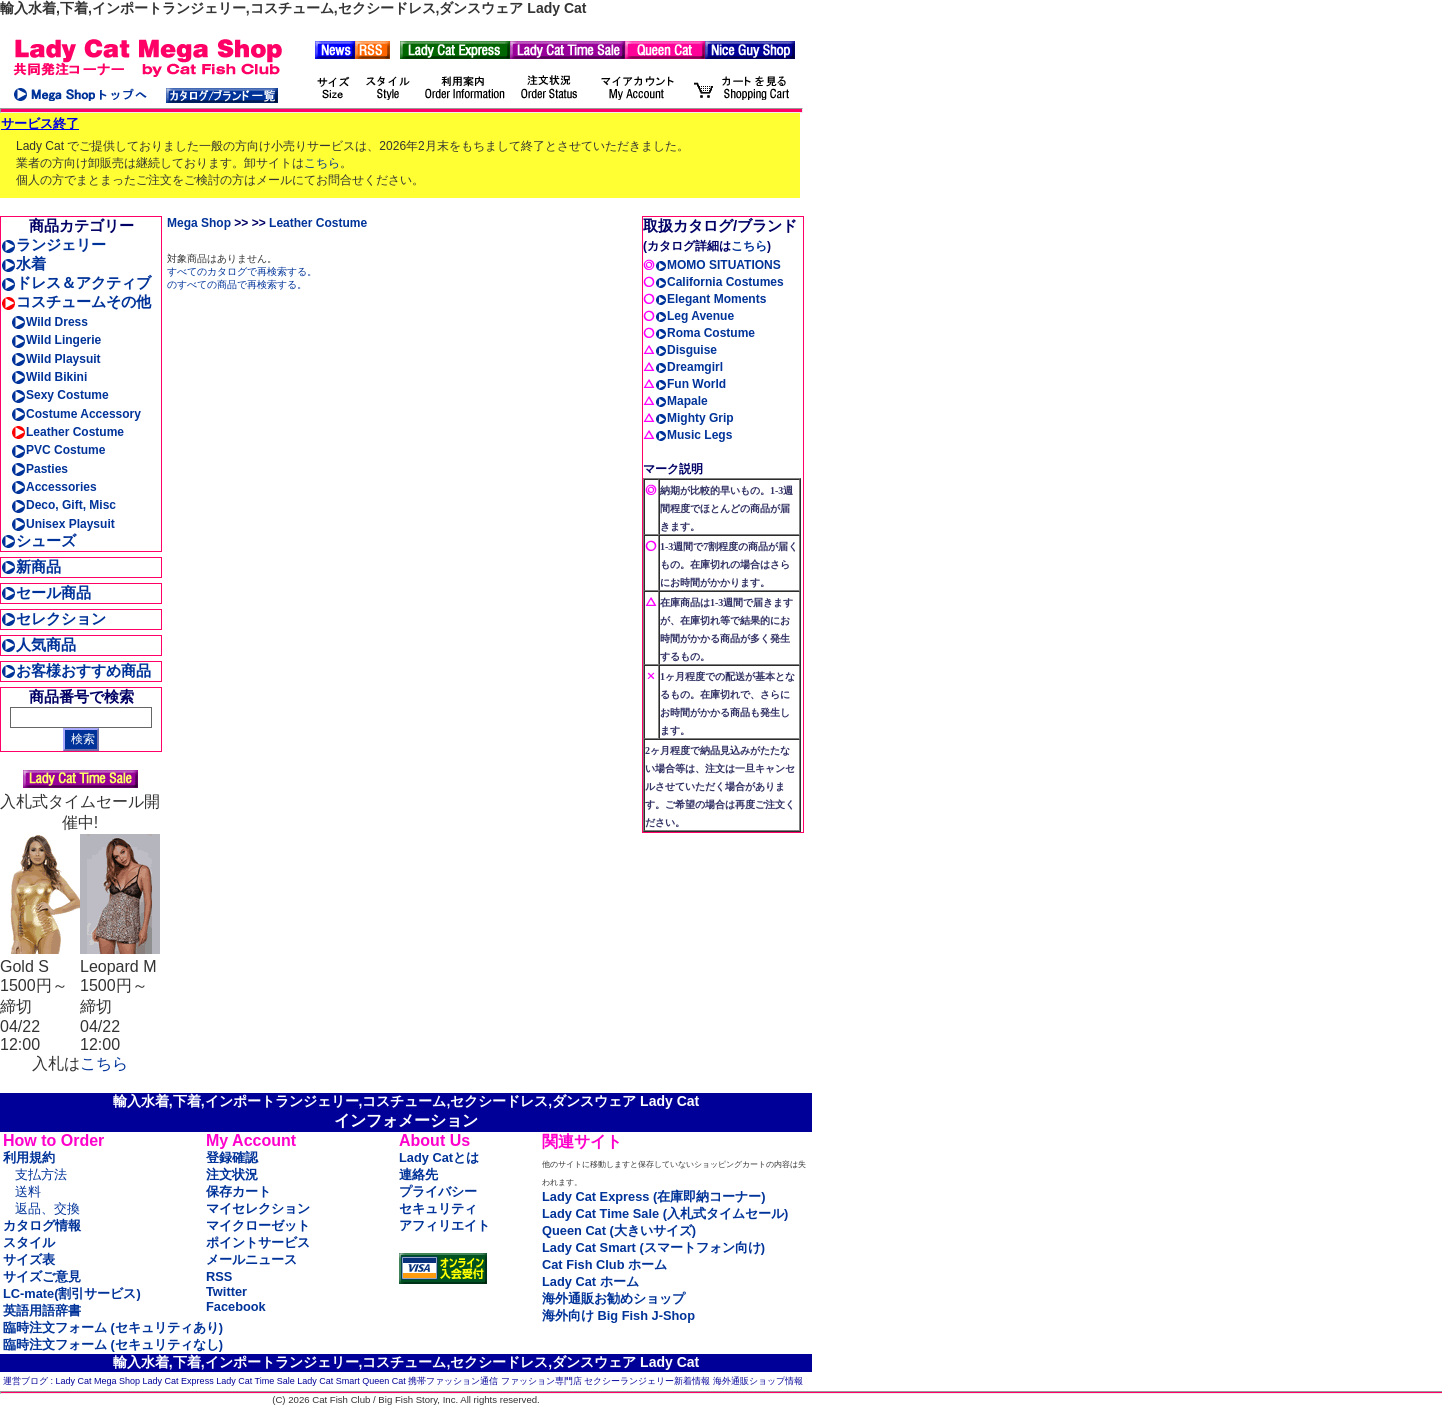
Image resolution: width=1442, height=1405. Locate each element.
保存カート (238, 1191)
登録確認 (232, 1157)
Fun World (690, 384)
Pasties (39, 469)
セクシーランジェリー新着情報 (647, 1381)
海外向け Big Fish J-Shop (618, 1315)
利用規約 (29, 1157)
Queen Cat (384, 1381)
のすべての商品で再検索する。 (237, 284)
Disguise (686, 350)
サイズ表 (29, 1259)
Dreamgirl (689, 367)
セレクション (53, 618)
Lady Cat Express (178, 1381)
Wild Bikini (49, 377)
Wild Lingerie (56, 340)
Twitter (226, 1291)
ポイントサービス (258, 1242)
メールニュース (251, 1259)
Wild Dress (49, 322)
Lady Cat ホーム (590, 1281)
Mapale (681, 401)
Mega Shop (199, 223)
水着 (23, 263)
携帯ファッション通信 (453, 1381)
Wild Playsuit (56, 359)
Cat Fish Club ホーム (604, 1264)
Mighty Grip (694, 418)
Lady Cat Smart (328, 1381)
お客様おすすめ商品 (76, 670)
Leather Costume (67, 432)
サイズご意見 (42, 1276)
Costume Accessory (76, 414)
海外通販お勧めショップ (613, 1298)
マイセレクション (258, 1208)
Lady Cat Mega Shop (98, 1381)
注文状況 (232, 1174)
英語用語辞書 (42, 1310)
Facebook (236, 1306)
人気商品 (38, 644)
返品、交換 (47, 1208)
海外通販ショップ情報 (758, 1381)
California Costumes (719, 282)
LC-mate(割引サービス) (72, 1293)
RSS (219, 1276)
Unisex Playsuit (63, 524)
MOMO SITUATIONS (718, 265)
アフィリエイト (444, 1225)
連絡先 (418, 1174)
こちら (322, 163)
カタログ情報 (42, 1225)
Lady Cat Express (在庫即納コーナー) (653, 1196)
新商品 (31, 566)
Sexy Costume (60, 395)
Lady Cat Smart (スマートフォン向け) (653, 1247)
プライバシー (438, 1191)
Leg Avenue (694, 316)
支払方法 (41, 1174)
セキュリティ (438, 1208)
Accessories (54, 487)
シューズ (38, 540)
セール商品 (46, 592)
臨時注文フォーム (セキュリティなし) (113, 1344)
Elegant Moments (710, 299)
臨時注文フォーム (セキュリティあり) (113, 1327)
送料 (28, 1191)
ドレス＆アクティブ (76, 282)
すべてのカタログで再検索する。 (242, 271)
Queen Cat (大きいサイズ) (619, 1230)
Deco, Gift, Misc (63, 505)
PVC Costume (58, 450)
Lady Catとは (439, 1157)
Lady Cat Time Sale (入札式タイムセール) (665, 1213)
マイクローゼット (258, 1225)
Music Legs (693, 435)
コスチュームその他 (76, 301)
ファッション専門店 (541, 1381)
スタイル (29, 1242)
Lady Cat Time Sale (255, 1381)
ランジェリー (53, 244)
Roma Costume (705, 333)
